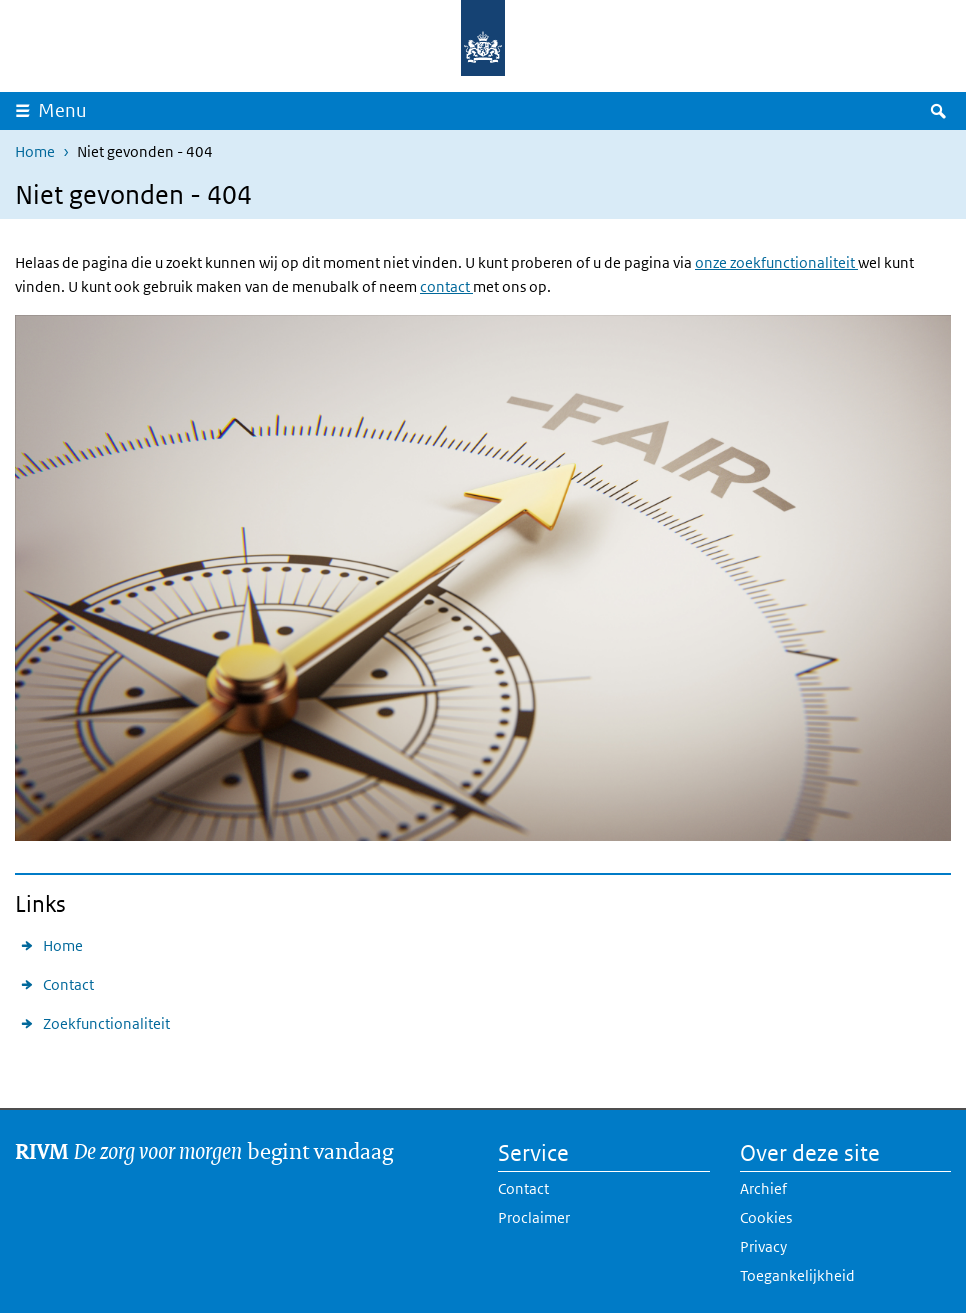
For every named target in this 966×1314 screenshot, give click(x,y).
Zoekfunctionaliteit (106, 1023)
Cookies (766, 1217)
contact (446, 286)
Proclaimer (534, 1217)
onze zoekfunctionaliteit (776, 262)
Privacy (763, 1246)
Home (35, 151)
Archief (763, 1188)
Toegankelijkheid (797, 1275)
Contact (68, 984)
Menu (62, 110)
